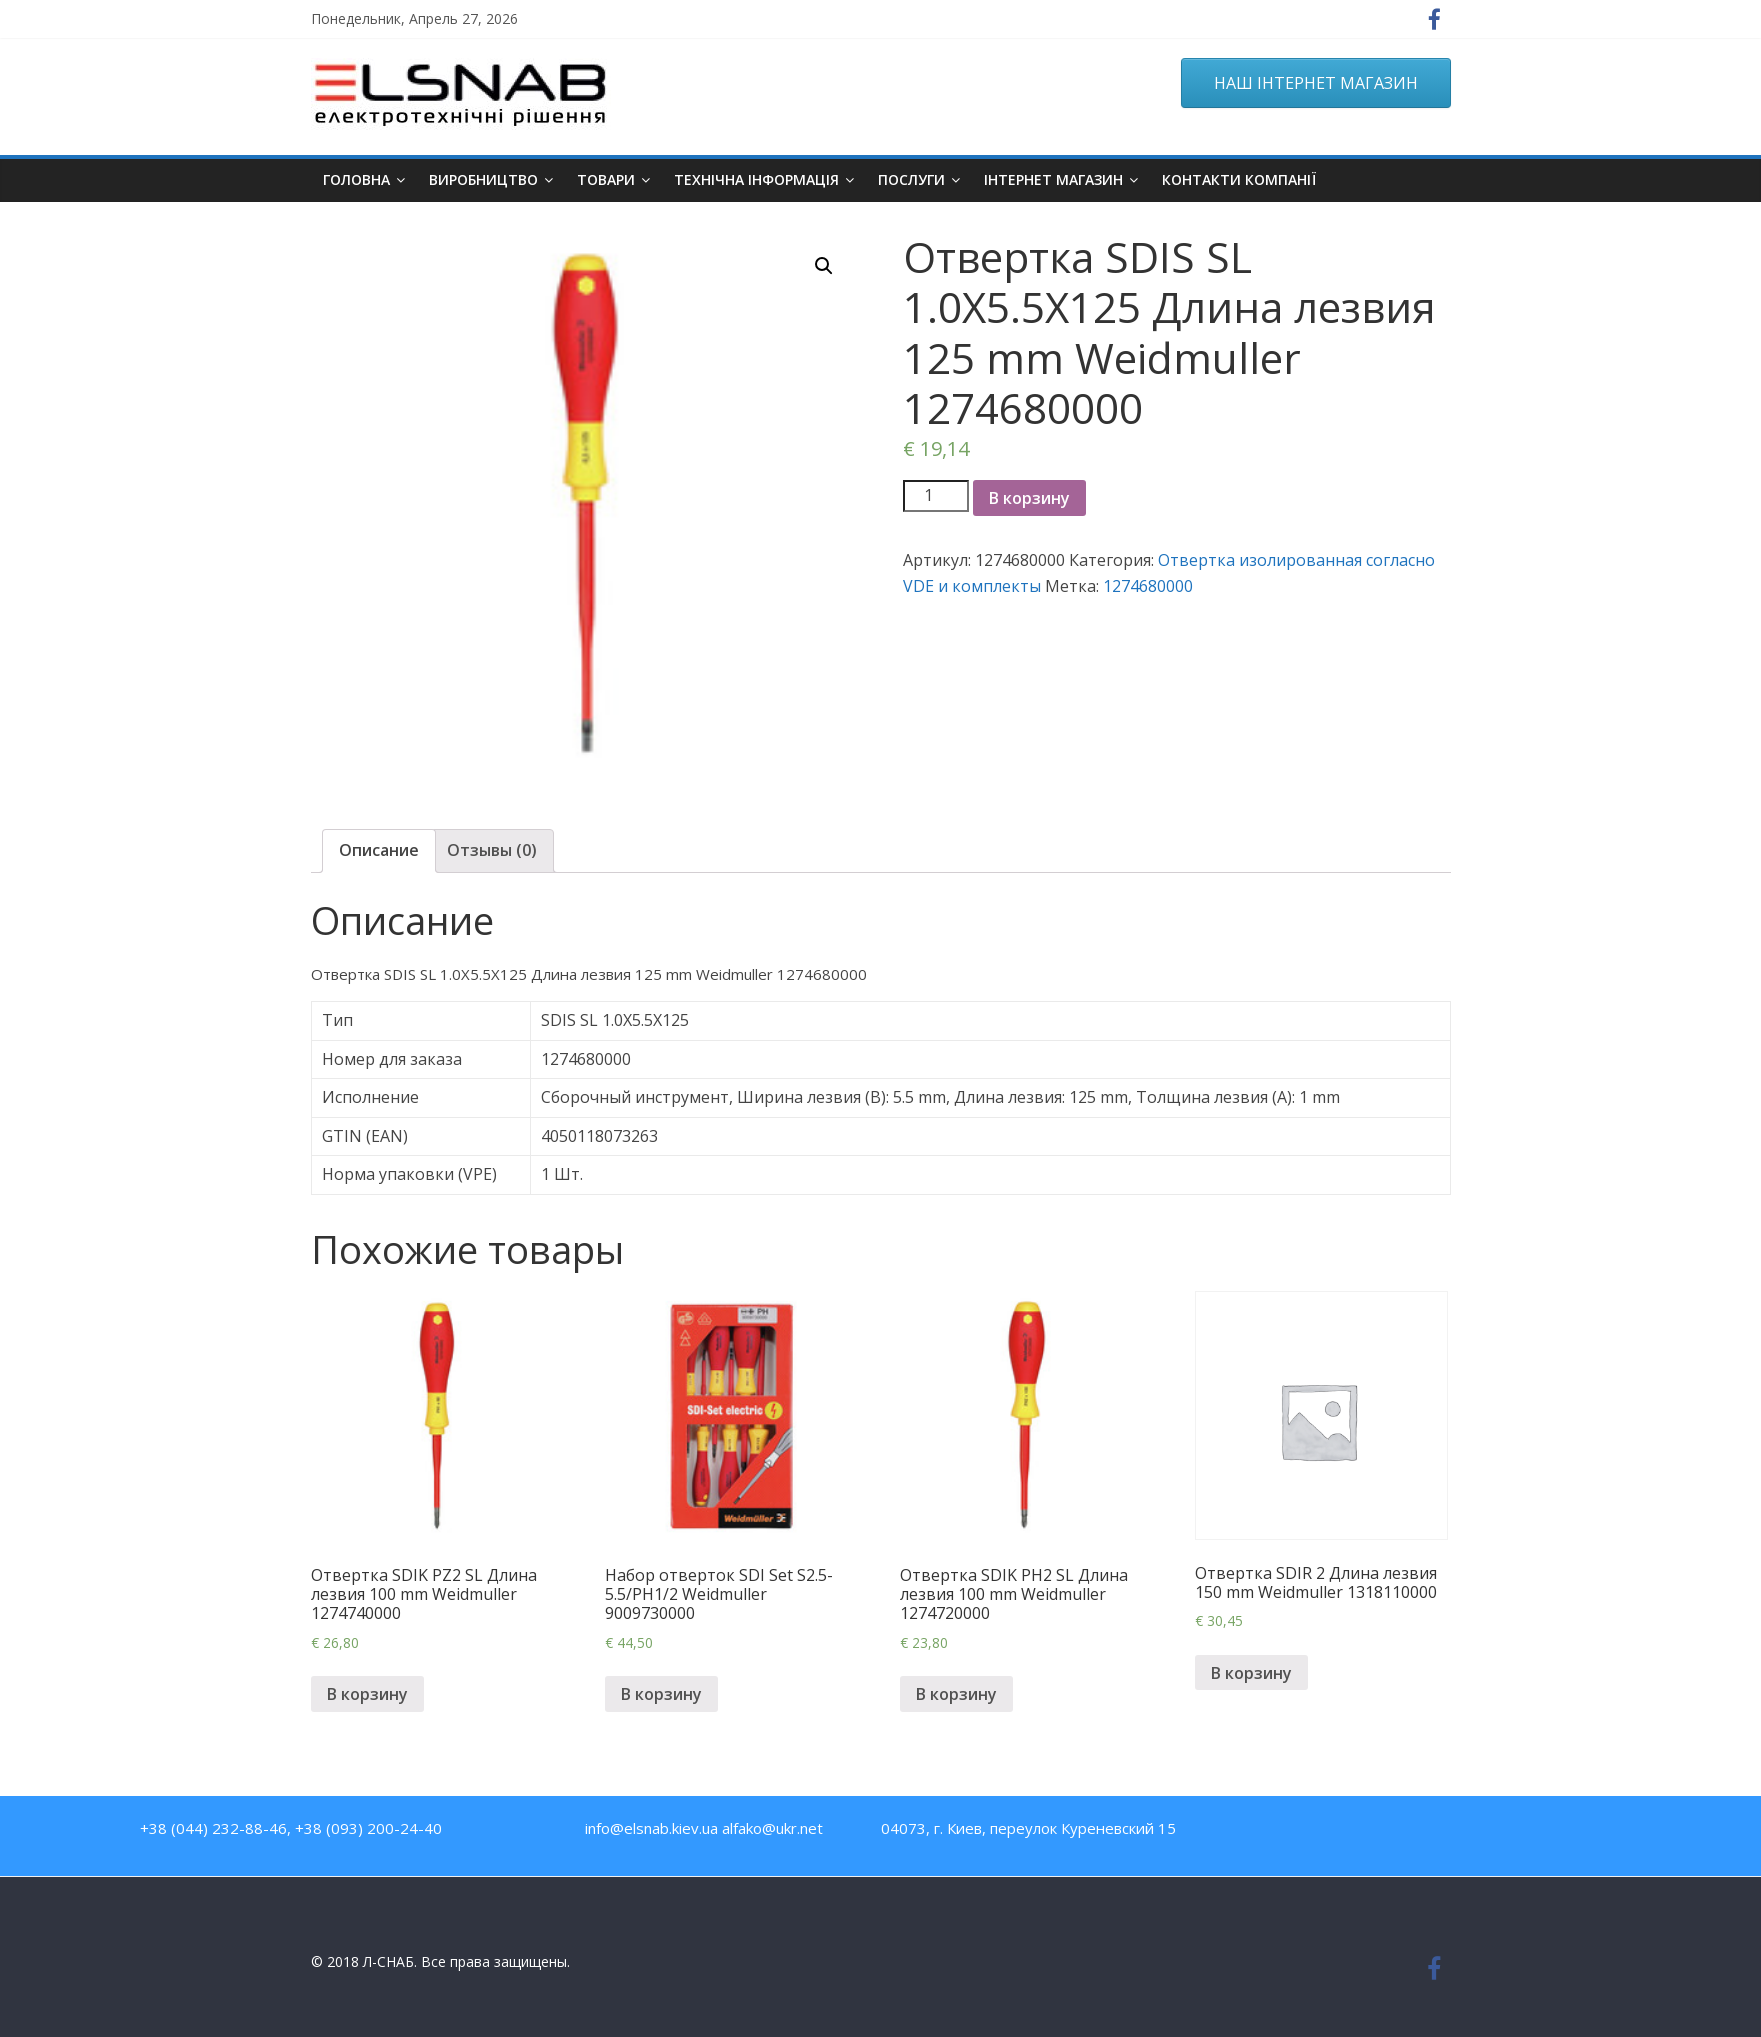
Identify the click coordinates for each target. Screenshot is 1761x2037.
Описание (379, 850)
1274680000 (1148, 586)
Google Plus (1466, 1832)
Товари (606, 179)
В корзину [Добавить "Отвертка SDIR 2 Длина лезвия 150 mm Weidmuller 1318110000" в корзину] (1251, 1673)
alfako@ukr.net (772, 1828)
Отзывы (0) (492, 850)
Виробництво (483, 179)
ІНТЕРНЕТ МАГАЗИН (1053, 179)
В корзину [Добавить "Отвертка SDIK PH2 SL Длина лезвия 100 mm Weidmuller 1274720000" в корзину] (956, 1694)
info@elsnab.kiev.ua (651, 1828)
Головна (356, 179)
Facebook (1337, 1832)
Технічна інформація (756, 179)
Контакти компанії (1239, 179)
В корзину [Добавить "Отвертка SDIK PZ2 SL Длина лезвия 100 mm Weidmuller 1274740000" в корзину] (367, 1694)
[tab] (379, 851)
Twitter (1423, 1832)
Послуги (911, 179)
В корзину (1029, 498)
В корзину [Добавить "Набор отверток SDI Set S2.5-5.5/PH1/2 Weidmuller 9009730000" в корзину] (661, 1694)
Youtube (1380, 1832)
